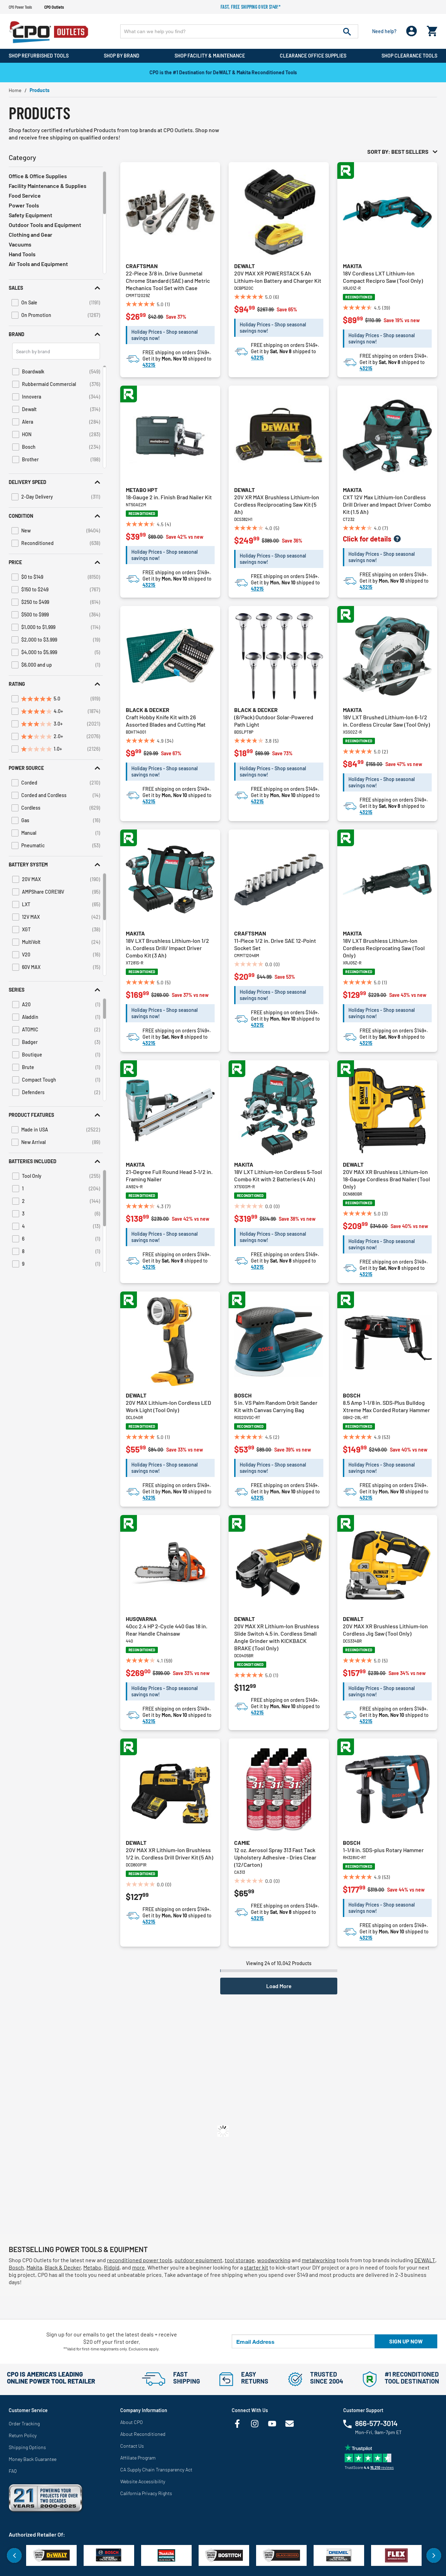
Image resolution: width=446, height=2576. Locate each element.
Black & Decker (147, 709)
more (138, 2267)
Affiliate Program (138, 2458)
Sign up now (406, 2341)
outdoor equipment (198, 2260)
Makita (352, 266)
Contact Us (132, 2446)
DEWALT (424, 2260)
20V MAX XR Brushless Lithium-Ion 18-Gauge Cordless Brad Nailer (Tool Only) (386, 1179)
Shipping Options (27, 2447)
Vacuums (20, 244)
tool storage (240, 2260)
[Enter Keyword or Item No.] (239, 31)
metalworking (319, 2260)
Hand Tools (22, 254)
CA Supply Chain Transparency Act (156, 2469)
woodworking (274, 2260)
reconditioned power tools (139, 2260)
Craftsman (142, 266)
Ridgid (112, 2267)
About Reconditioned (143, 2434)
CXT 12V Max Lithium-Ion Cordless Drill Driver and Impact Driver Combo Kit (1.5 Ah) (387, 504)
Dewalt (244, 266)
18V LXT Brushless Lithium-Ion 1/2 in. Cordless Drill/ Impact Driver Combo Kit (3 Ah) (167, 948)
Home (15, 90)
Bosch (243, 1395)
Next (433, 2555)
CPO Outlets (54, 7)
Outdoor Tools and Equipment (45, 224)
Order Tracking (24, 2423)
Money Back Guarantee (32, 2459)
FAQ (13, 2471)
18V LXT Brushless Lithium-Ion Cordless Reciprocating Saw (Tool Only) (384, 948)
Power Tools (24, 205)
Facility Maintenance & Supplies (47, 185)
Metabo (92, 2267)
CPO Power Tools (20, 7)
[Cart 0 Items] (432, 29)
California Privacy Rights (146, 2493)
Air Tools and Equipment (38, 263)
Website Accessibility (142, 2481)
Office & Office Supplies (38, 176)
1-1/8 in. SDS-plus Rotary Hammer (383, 1850)
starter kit (256, 2267)
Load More (279, 1986)
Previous (14, 2555)
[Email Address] (303, 2341)
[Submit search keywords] (347, 31)
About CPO (131, 2422)
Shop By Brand (121, 56)
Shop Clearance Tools (409, 56)
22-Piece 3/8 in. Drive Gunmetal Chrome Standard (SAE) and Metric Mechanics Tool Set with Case (168, 280)
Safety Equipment (30, 215)
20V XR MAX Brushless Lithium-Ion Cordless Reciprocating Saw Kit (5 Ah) (276, 504)
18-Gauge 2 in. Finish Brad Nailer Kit (169, 497)
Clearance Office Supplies (313, 56)
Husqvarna (141, 1618)
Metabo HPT (141, 489)
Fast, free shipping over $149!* (250, 7)
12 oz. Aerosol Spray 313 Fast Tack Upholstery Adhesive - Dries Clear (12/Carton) (275, 1857)
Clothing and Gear (30, 234)
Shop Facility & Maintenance (210, 56)
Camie (242, 1842)
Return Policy (23, 2435)
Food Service (25, 195)
